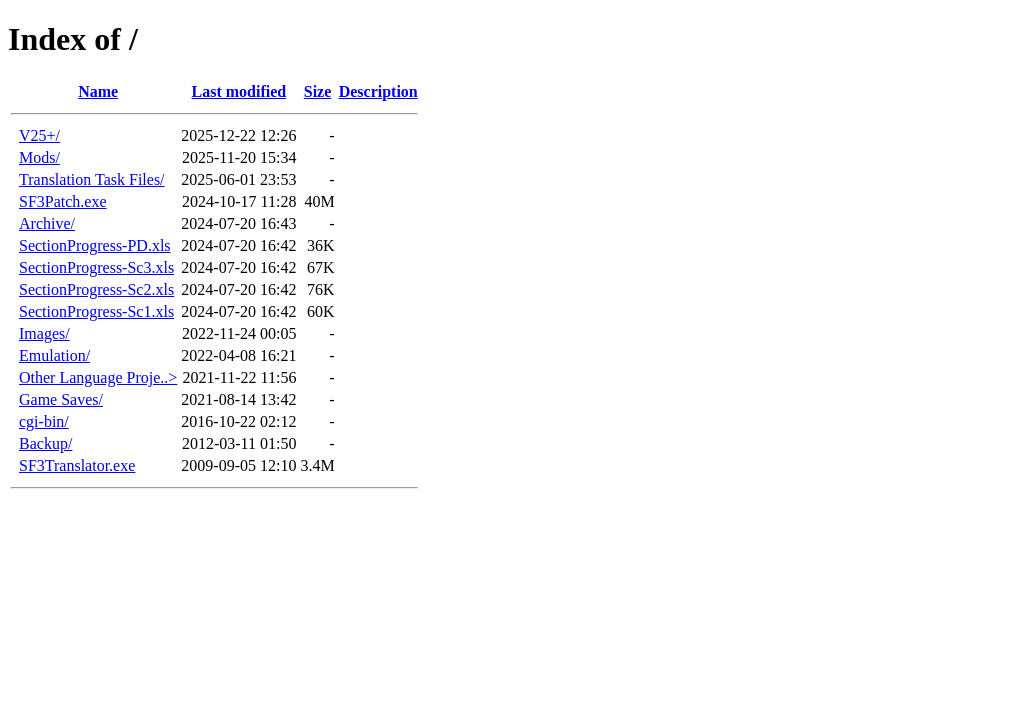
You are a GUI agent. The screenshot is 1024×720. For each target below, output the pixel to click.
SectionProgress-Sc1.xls (96, 311)
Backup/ (45, 443)
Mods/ (39, 157)
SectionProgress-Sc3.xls (96, 267)
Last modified (239, 91)
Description (378, 91)
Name (98, 91)
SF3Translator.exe (77, 465)
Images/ (44, 333)
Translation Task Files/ (92, 179)
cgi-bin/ (44, 421)
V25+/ (39, 135)
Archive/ (47, 223)
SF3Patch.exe (63, 201)
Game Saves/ (61, 399)
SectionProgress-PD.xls (95, 245)
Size (318, 91)
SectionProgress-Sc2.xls (96, 289)
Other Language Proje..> (98, 377)
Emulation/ (54, 355)
